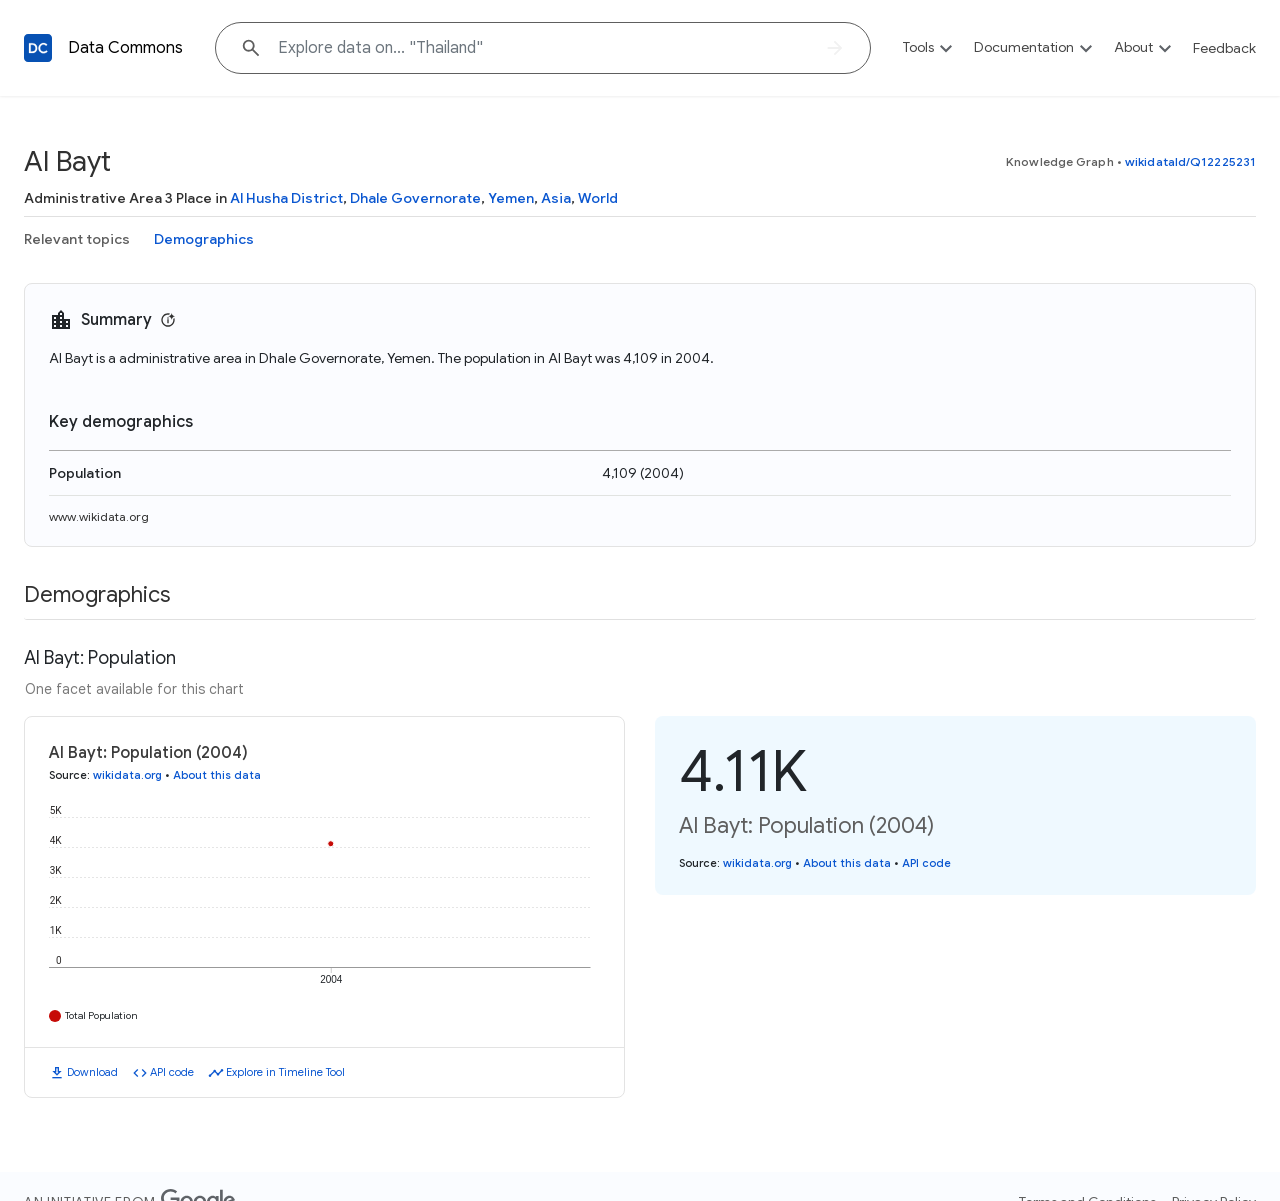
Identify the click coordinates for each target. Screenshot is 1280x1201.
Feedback (1224, 48)
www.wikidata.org (99, 516)
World (598, 198)
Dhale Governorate (415, 198)
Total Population (101, 1015)
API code (172, 1072)
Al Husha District (286, 198)
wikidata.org (127, 775)
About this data (217, 775)
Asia (556, 198)
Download (92, 1072)
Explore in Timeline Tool (285, 1072)
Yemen (511, 198)
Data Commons (125, 48)
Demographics (204, 239)
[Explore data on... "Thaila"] (543, 48)
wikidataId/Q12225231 (1190, 161)
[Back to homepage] (38, 48)
